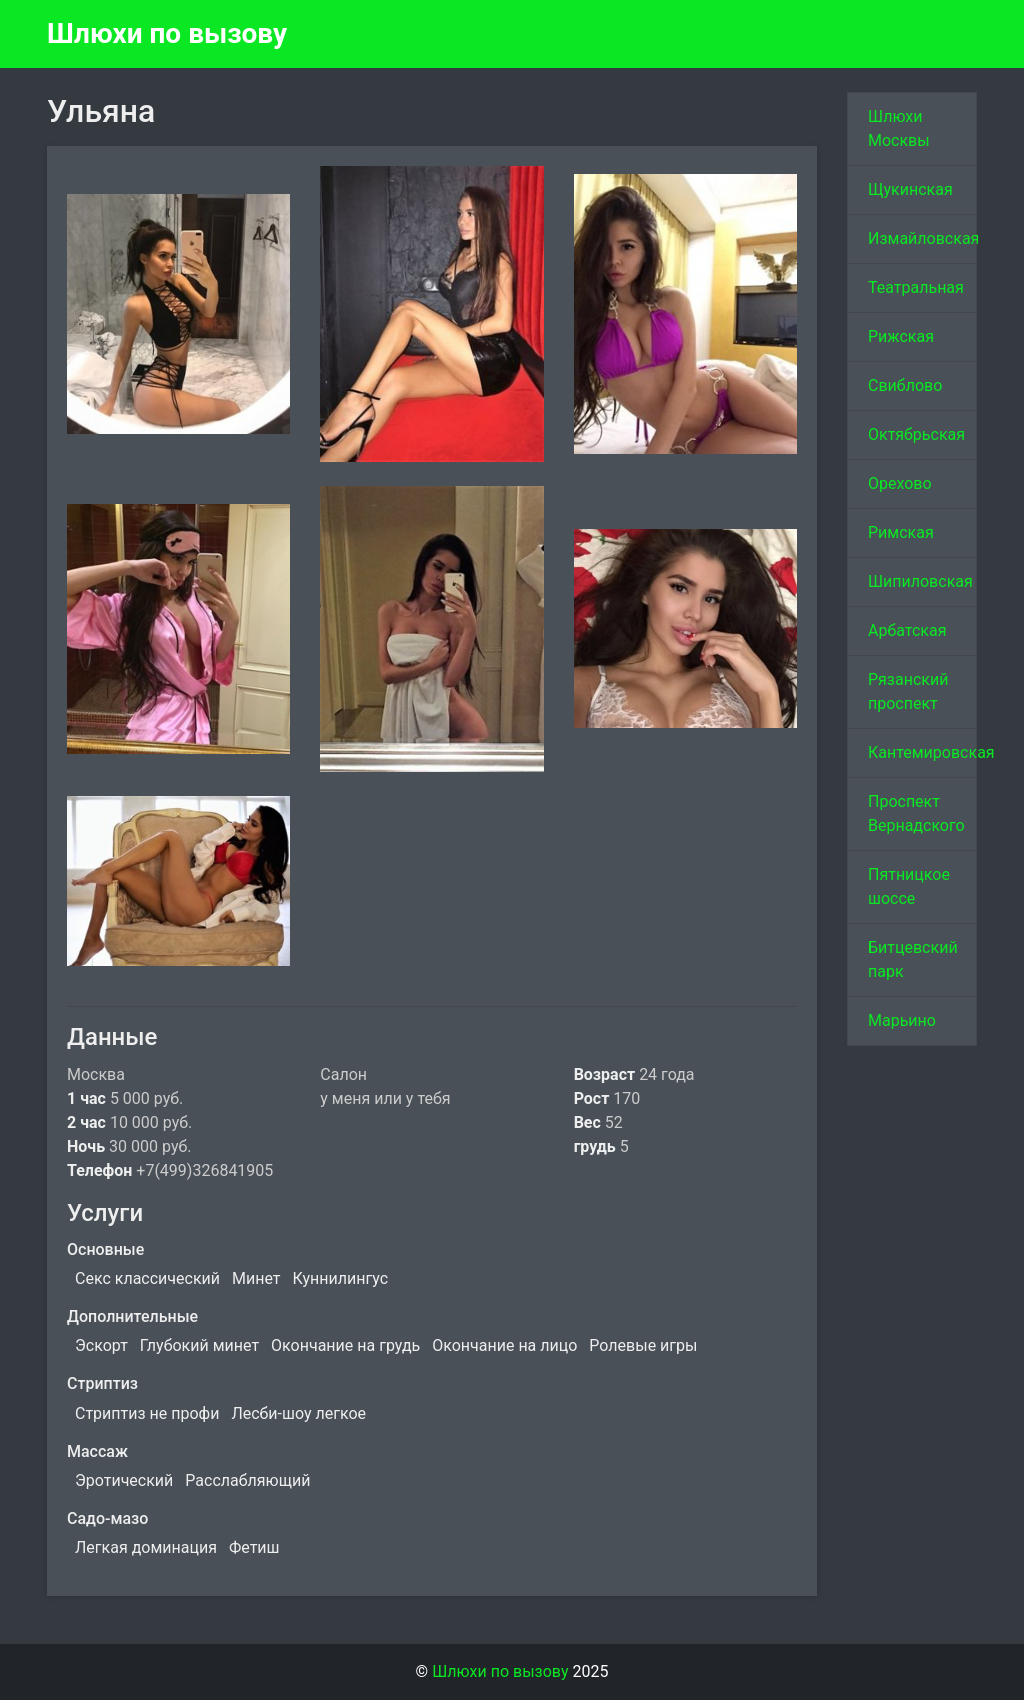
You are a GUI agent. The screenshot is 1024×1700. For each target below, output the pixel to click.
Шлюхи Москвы (899, 128)
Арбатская (907, 630)
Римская (901, 532)
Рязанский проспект (908, 691)
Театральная (916, 287)
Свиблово (905, 385)
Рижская (901, 336)
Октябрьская (916, 434)
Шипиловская (920, 581)
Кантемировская (922, 752)
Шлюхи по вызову (167, 33)
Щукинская (910, 189)
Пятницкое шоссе (909, 886)
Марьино (902, 1020)
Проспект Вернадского (916, 813)
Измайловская (922, 238)
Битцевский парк (913, 959)
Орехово (900, 483)
